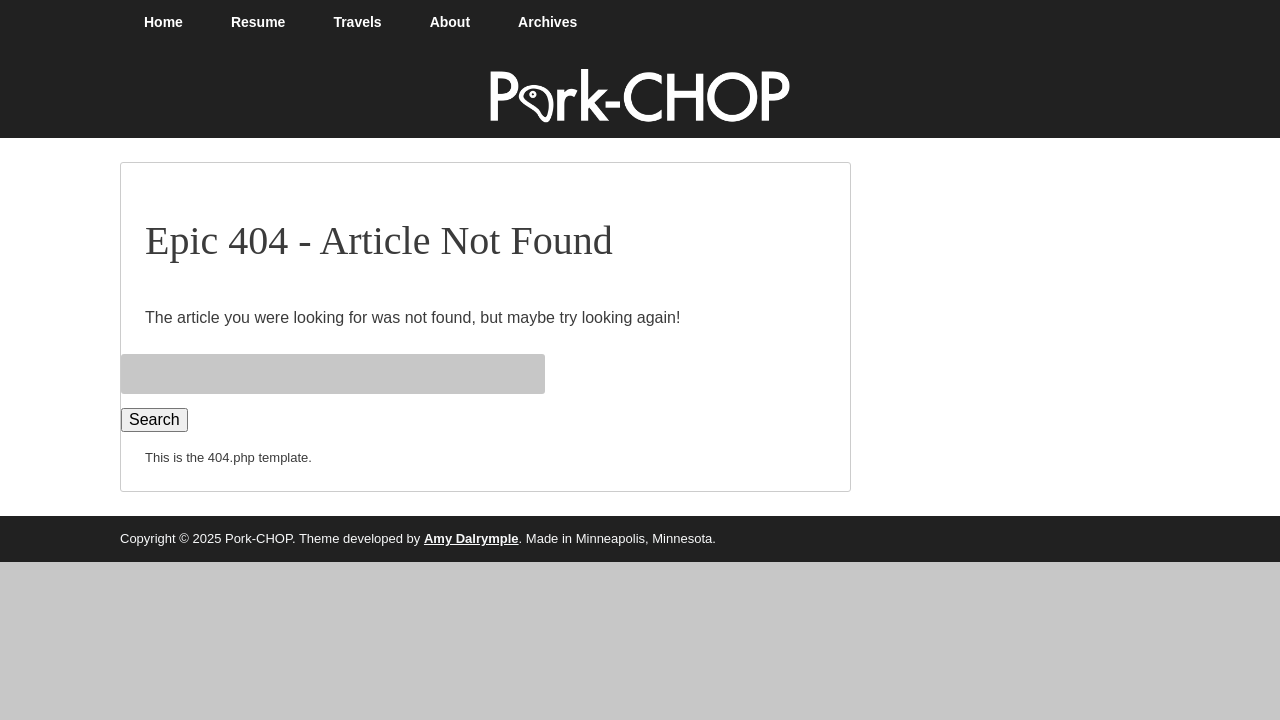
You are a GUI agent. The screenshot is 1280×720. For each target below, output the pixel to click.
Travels (357, 22)
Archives (547, 22)
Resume (258, 22)
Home (163, 22)
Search (154, 419)
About (450, 22)
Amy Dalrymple (471, 538)
